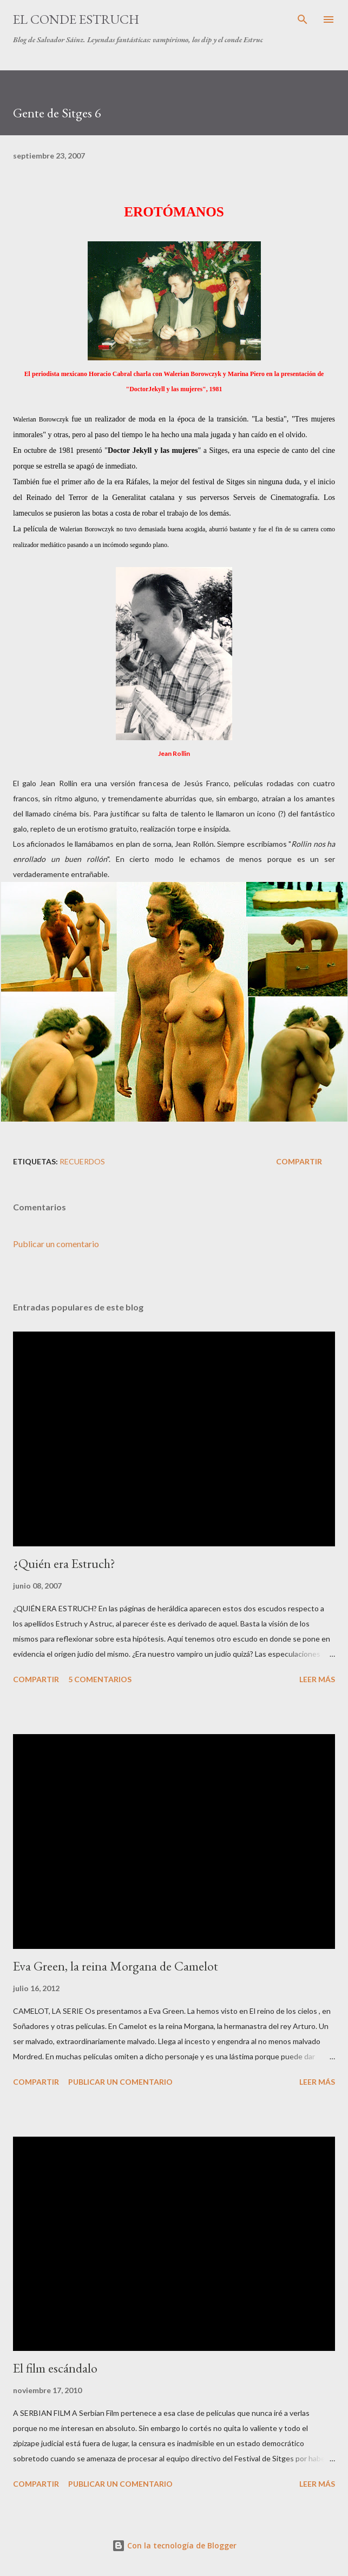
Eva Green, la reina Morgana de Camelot (115, 1966)
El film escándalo (55, 2368)
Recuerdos (82, 1161)
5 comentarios (100, 1679)
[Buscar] (302, 19)
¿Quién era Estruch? (64, 1563)
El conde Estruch (76, 19)
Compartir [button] (299, 1161)
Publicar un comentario (56, 1243)
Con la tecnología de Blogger (174, 2545)
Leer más (317, 1679)
